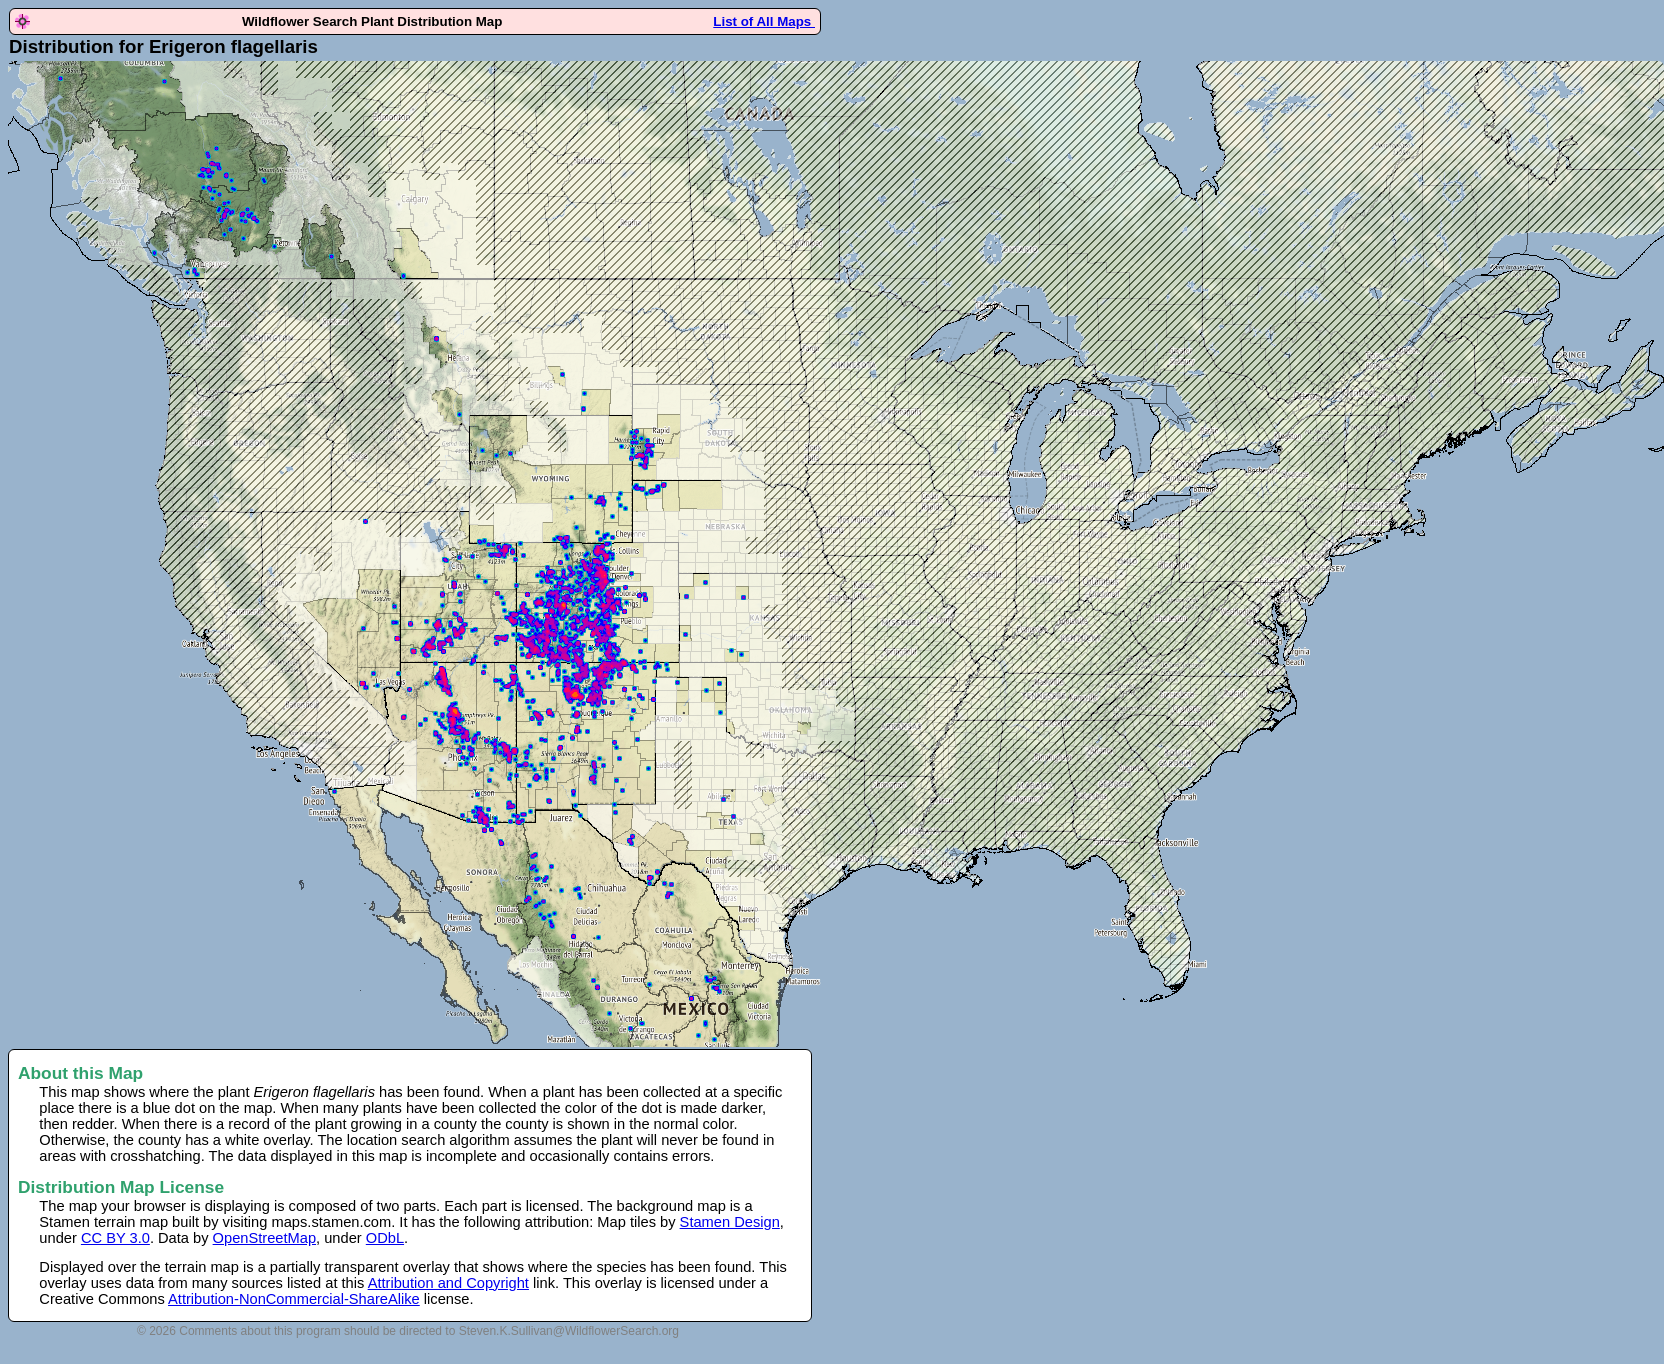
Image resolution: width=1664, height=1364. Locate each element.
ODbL (385, 1238)
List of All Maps (764, 21)
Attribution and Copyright (448, 1283)
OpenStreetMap (264, 1238)
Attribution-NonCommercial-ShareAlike (294, 1299)
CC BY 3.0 (115, 1238)
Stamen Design (730, 1222)
